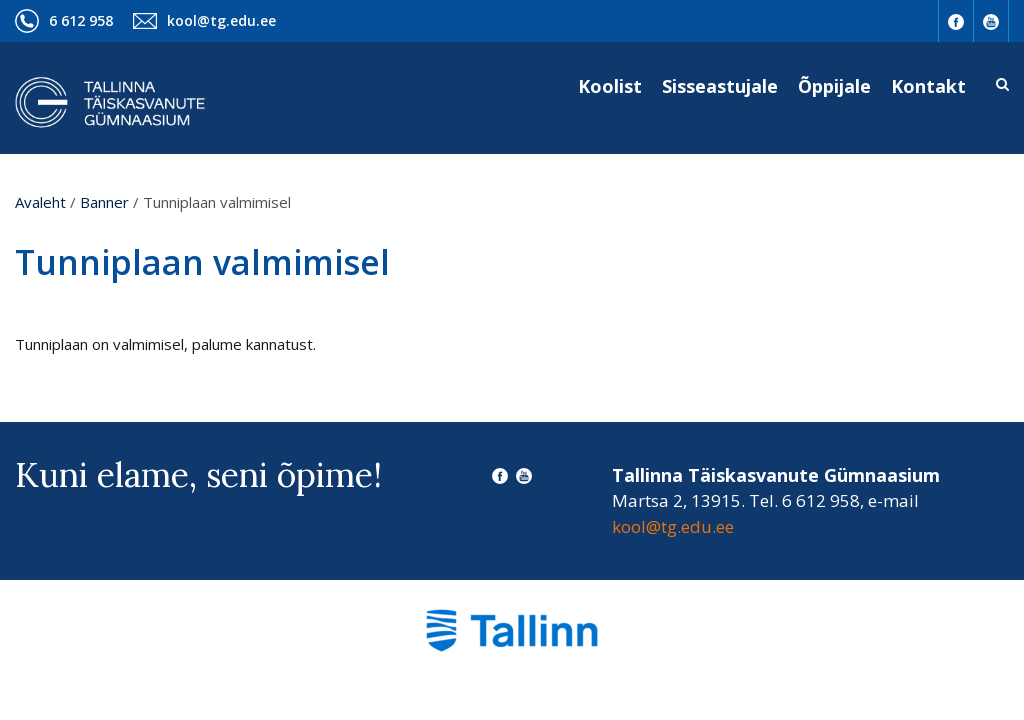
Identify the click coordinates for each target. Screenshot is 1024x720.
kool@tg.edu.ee (221, 20)
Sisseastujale (720, 86)
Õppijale (834, 86)
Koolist (610, 86)
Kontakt (928, 86)
